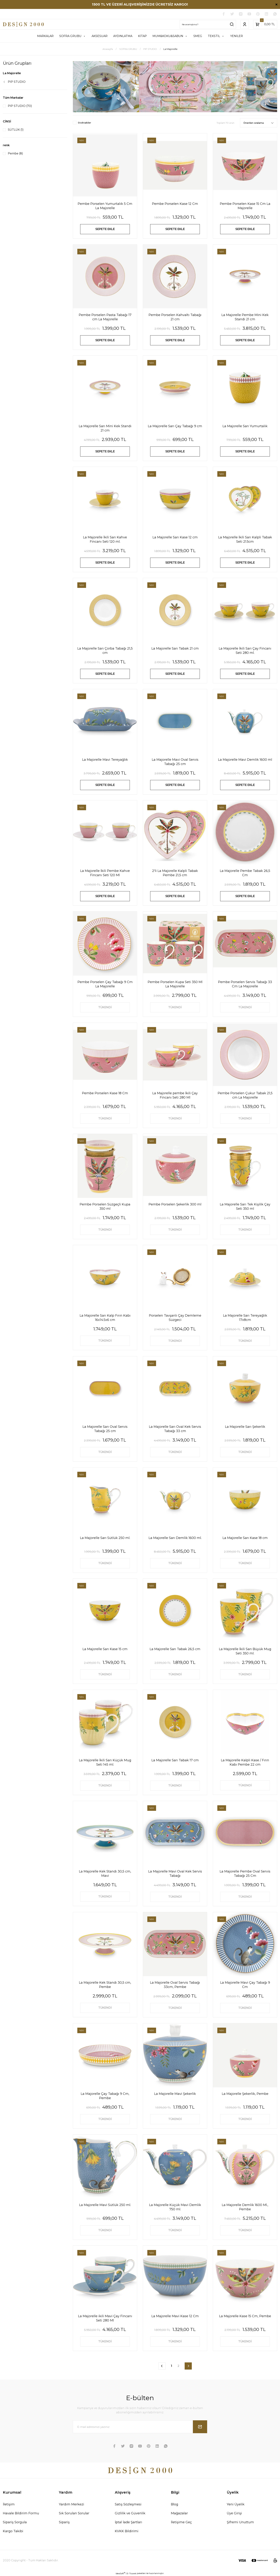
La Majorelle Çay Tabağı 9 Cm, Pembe (105, 2096)
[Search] (208, 24)
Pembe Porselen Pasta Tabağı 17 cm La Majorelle (105, 317)
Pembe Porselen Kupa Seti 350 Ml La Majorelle (175, 984)
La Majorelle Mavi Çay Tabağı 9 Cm (245, 1985)
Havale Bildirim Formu (21, 2513)
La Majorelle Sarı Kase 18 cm (245, 1538)
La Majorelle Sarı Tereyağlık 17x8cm (245, 1318)
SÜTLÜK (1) (16, 129)
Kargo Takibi (13, 2531)
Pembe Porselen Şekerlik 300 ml (175, 1204)
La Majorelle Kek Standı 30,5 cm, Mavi (105, 1873)
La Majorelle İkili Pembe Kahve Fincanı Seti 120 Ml (105, 873)
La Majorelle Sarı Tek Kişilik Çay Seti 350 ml (245, 1206)
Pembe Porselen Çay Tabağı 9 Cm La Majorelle (105, 984)
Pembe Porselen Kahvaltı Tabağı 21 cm (175, 317)
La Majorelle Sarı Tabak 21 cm (175, 648)
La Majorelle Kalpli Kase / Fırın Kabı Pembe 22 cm (245, 1762)
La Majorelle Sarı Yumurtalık (245, 426)
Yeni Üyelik (235, 2504)
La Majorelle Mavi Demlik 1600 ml (245, 760)
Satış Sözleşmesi (128, 2504)
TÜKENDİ (105, 1007)
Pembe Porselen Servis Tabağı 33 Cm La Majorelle (245, 984)
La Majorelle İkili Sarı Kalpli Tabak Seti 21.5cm (245, 539)
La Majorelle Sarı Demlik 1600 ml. (175, 1538)
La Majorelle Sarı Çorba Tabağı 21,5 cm (105, 651)
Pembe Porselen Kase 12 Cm (175, 204)
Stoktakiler (84, 122)
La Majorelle (170, 49)
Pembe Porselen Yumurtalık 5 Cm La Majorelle (105, 206)
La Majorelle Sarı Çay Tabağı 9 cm (175, 426)
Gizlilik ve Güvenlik (130, 2513)
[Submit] (200, 2426)
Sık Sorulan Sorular (74, 2513)
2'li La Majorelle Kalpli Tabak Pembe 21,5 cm (175, 873)
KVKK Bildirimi (126, 2531)
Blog (174, 2504)
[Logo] (23, 24)
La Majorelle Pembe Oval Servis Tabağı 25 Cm (245, 1873)
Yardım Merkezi (71, 2504)
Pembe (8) (15, 153)
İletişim (9, 2504)
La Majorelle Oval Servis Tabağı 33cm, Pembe (175, 1985)
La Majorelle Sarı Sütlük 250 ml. (105, 1538)
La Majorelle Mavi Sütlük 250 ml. (105, 2205)
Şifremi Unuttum (240, 2522)
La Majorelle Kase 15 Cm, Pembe (245, 2316)
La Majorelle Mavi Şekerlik (175, 2094)
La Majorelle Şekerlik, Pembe (245, 2094)
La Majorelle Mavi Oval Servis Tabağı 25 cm (175, 762)
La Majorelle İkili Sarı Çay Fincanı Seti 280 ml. (245, 651)
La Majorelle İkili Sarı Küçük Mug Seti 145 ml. (105, 1762)
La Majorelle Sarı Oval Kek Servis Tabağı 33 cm (175, 1429)
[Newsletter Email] (140, 2426)
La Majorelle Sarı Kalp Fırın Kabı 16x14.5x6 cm (105, 1318)
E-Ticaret (131, 2573)
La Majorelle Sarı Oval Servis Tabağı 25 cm (105, 1429)
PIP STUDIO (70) (20, 106)
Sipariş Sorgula (15, 2522)
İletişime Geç (181, 2522)
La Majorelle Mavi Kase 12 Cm (175, 2316)
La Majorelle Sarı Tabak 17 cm (175, 1760)
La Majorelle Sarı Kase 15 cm (105, 1649)
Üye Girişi (234, 2513)
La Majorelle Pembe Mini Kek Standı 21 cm (245, 317)
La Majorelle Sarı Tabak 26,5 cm (175, 1649)
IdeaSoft (120, 2573)
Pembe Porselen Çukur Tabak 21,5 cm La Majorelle (245, 1095)
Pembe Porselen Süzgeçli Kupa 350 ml (105, 1206)
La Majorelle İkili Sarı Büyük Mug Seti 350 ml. (245, 1651)
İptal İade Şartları (128, 2522)
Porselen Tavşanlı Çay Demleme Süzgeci (175, 1318)
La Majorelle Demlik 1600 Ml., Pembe (245, 2207)
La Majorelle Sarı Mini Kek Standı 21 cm (105, 428)
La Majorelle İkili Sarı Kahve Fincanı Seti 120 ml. (105, 539)
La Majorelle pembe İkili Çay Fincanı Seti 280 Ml (175, 1095)
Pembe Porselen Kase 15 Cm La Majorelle (245, 206)
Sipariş (64, 2522)
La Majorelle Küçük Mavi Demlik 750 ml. (175, 2207)
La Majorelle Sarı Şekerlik (245, 1427)
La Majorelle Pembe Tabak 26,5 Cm (245, 873)
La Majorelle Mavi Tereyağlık (105, 760)
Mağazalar (179, 2513)
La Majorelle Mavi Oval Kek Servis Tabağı (175, 1873)
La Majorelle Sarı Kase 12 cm (175, 537)
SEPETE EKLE (105, 229)
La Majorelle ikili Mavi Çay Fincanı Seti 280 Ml (105, 2318)
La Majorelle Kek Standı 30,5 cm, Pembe (105, 1985)
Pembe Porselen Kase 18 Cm (105, 1093)
